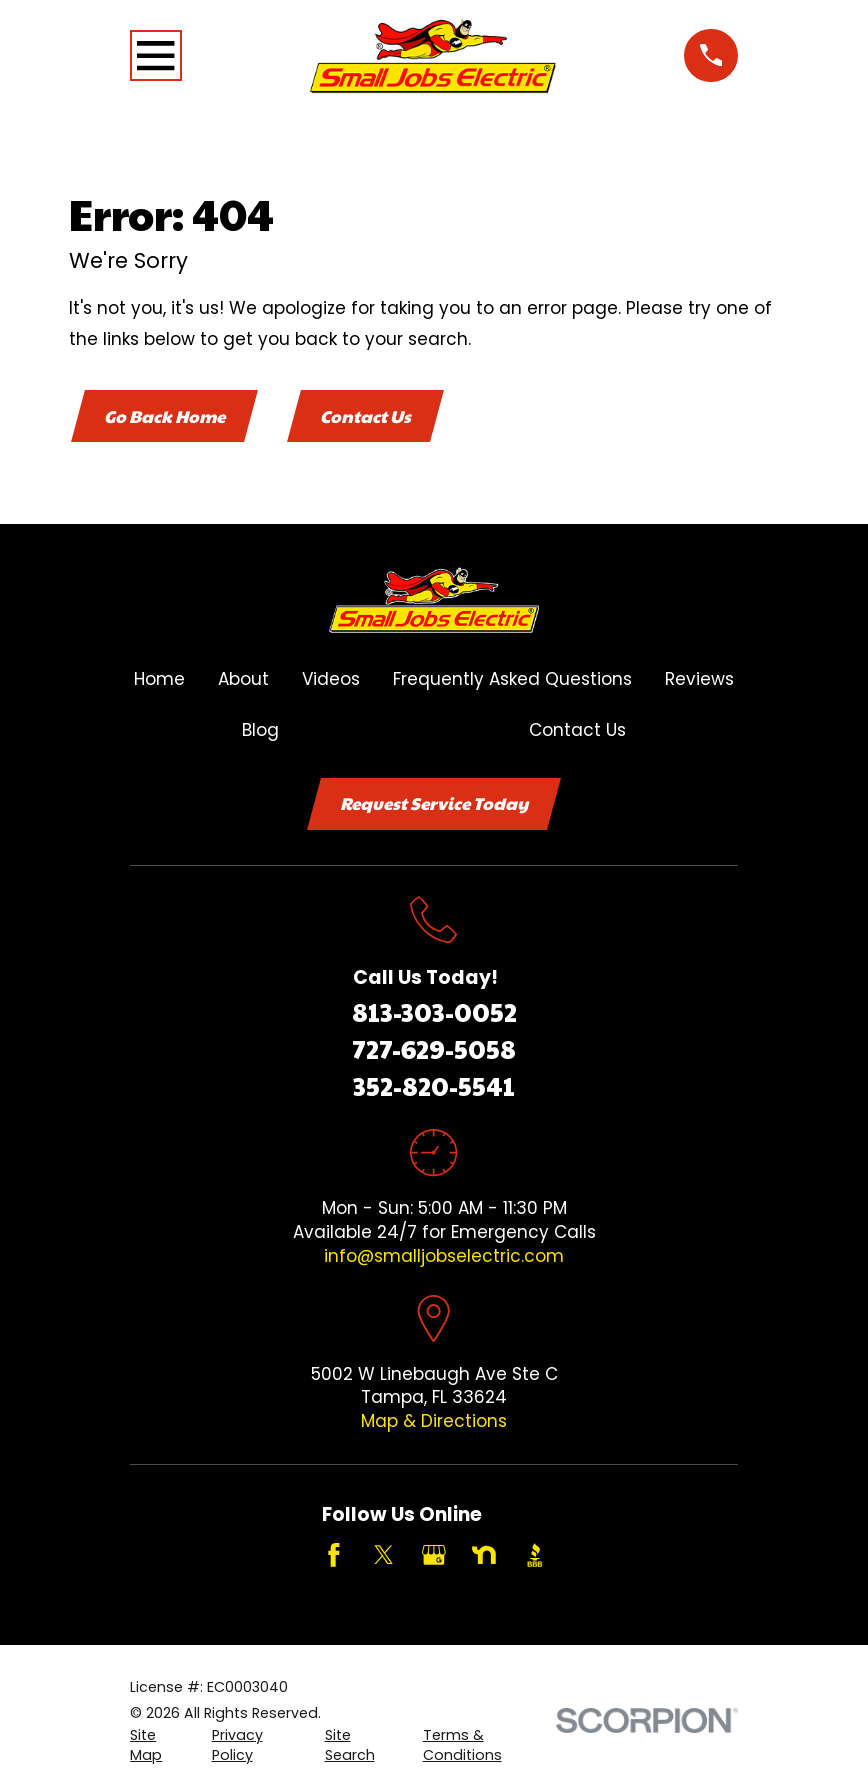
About (243, 680)
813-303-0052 (434, 1013)
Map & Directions (434, 1422)
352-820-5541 (434, 1086)
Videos (331, 680)
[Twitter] (384, 1557)
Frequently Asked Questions (512, 680)
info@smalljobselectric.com (444, 1257)
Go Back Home (164, 416)
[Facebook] (334, 1557)
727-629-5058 (434, 1049)
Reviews (699, 680)
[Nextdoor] (484, 1557)
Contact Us (367, 416)
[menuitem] (159, 1747)
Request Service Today (434, 804)
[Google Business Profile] (434, 1557)
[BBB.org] (535, 1557)
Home (159, 680)
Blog (260, 730)
